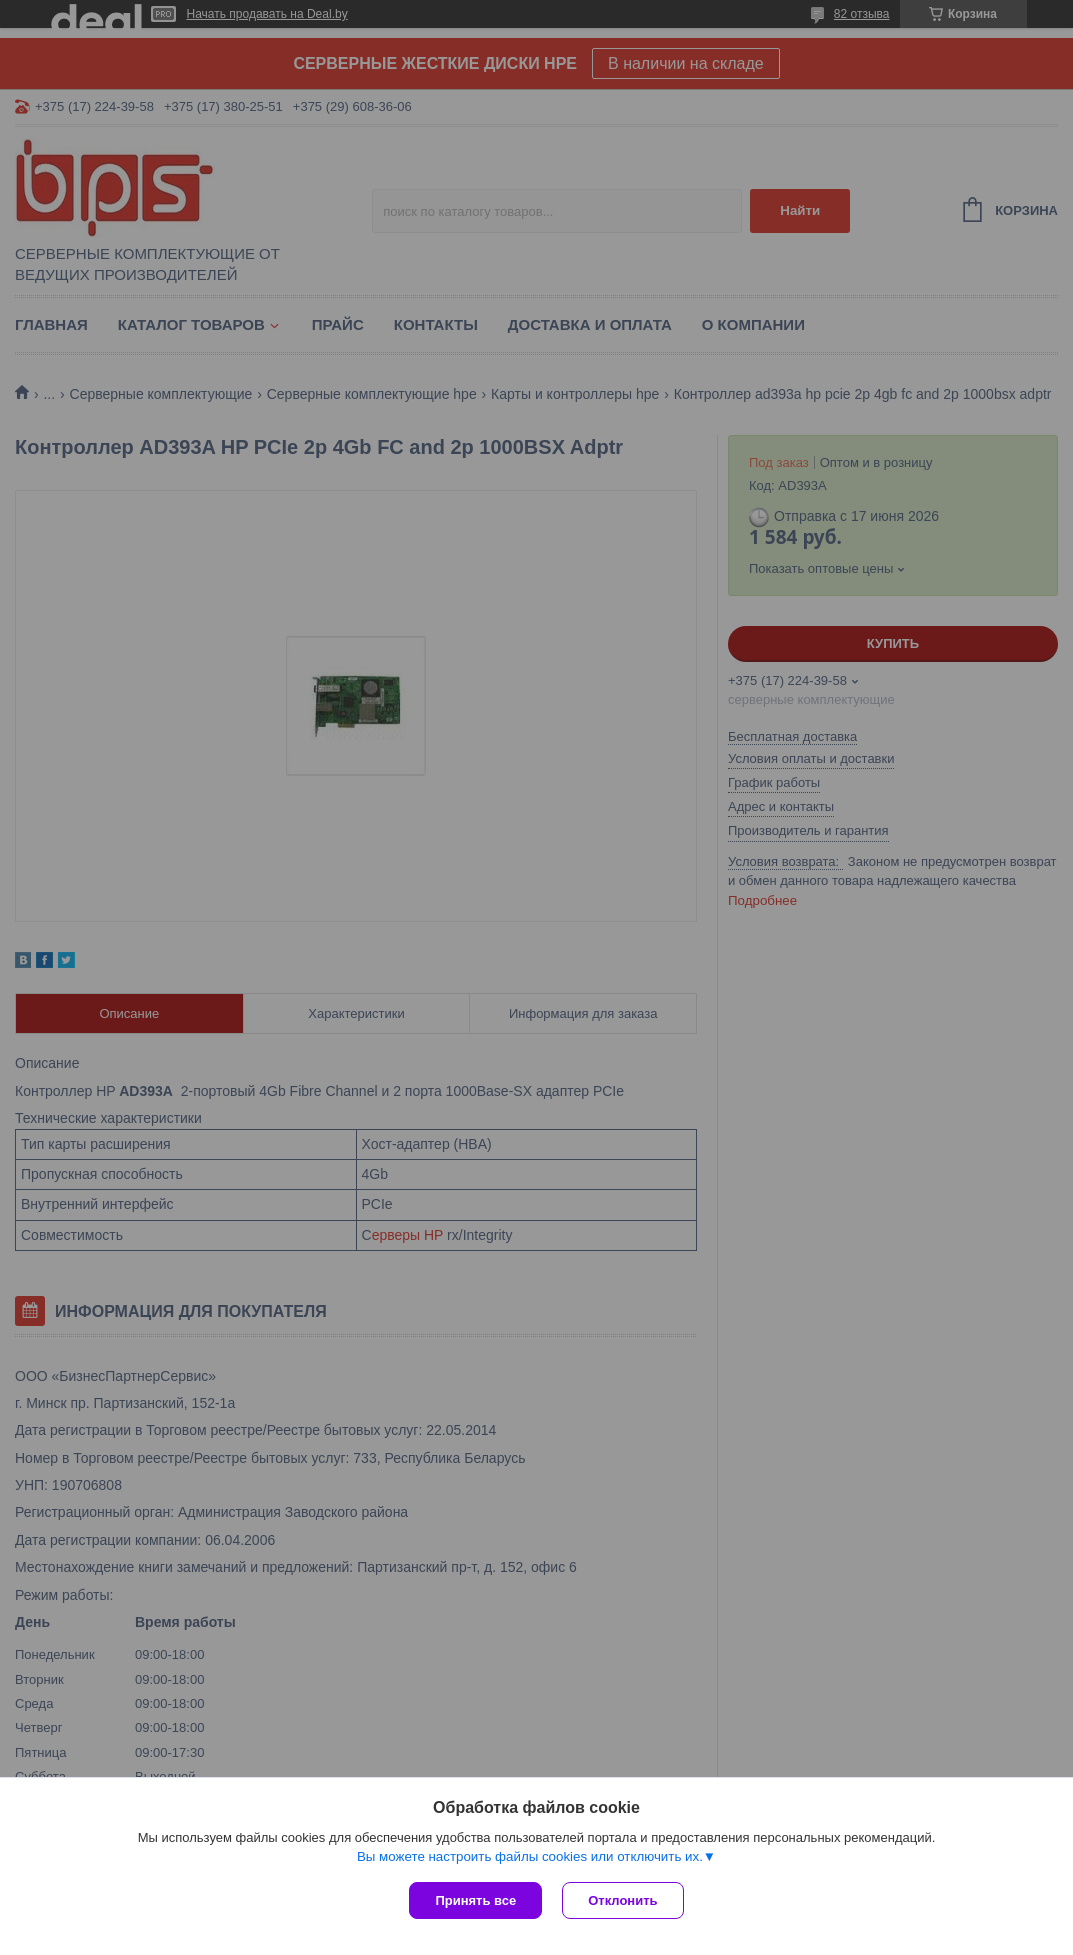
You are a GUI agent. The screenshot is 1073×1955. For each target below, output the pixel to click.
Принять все (475, 1900)
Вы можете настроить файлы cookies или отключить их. (530, 1856)
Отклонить (622, 1900)
